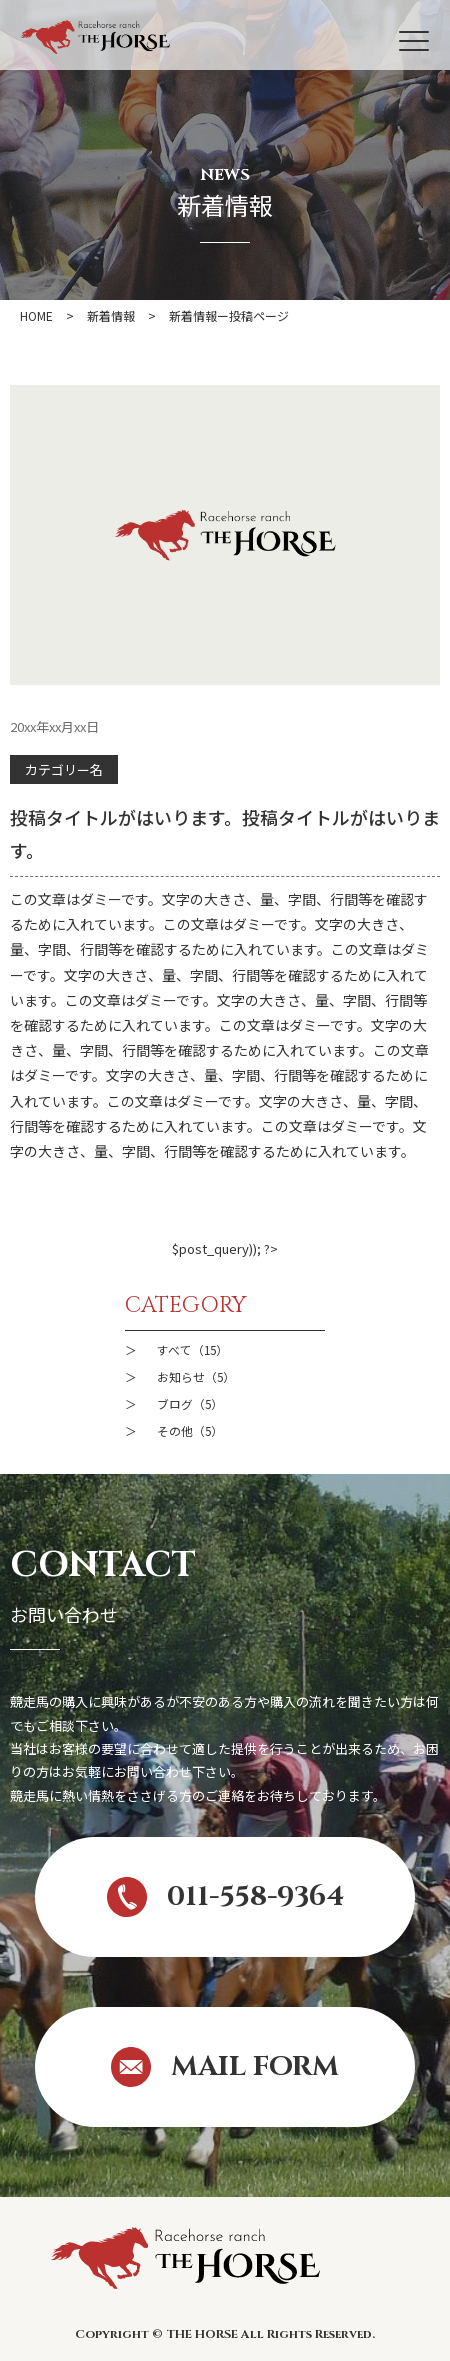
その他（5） (190, 1430)
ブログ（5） (190, 1403)
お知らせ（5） (196, 1376)
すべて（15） (192, 1349)
